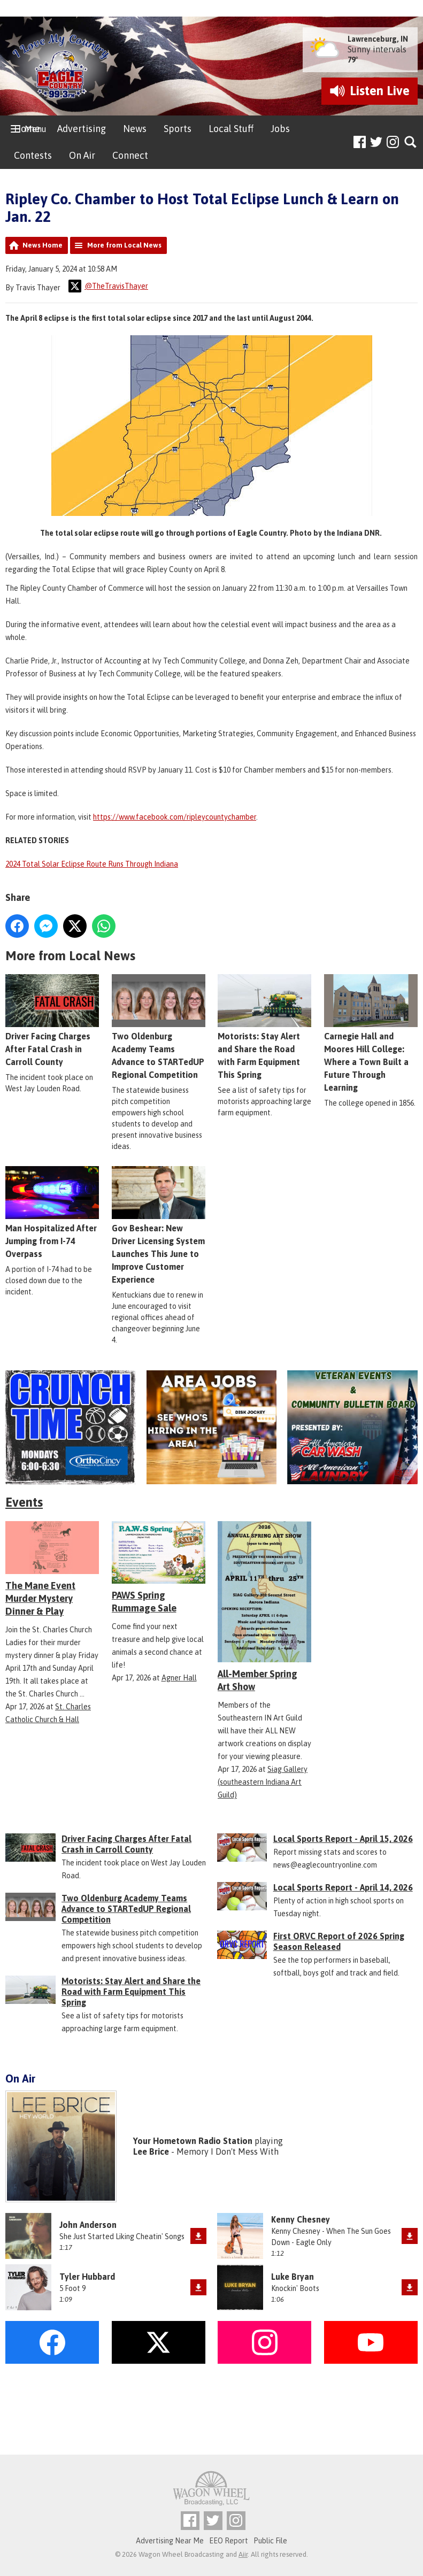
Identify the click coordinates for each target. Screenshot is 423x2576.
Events (24, 1502)
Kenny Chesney (300, 2219)
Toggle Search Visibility (411, 142)
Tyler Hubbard (87, 2276)
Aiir (243, 2554)
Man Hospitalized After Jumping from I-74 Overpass (52, 1212)
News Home (42, 245)
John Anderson (88, 2225)
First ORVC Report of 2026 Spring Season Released (338, 1941)
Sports (177, 128)
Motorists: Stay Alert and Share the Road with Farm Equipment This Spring (264, 1026)
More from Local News (124, 245)
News (135, 128)
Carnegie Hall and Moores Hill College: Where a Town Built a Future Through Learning (371, 1033)
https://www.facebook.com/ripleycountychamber (174, 817)
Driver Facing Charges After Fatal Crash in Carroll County (52, 1020)
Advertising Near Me (170, 2540)
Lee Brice (151, 2151)
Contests (33, 155)
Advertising (81, 128)
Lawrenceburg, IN (378, 39)
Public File (270, 2540)
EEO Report (228, 2540)
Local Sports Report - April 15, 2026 (343, 1839)
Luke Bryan (292, 2276)
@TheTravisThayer (108, 286)
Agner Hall (179, 1677)
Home (27, 128)
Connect (130, 155)
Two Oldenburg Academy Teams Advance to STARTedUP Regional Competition (158, 1026)
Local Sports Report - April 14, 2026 (343, 1887)
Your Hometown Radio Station (192, 2141)
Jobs (280, 128)
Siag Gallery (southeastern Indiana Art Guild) (262, 1782)
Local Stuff (231, 128)
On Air (82, 155)
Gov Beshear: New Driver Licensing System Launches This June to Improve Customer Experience (158, 1225)
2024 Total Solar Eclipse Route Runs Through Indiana (91, 864)
